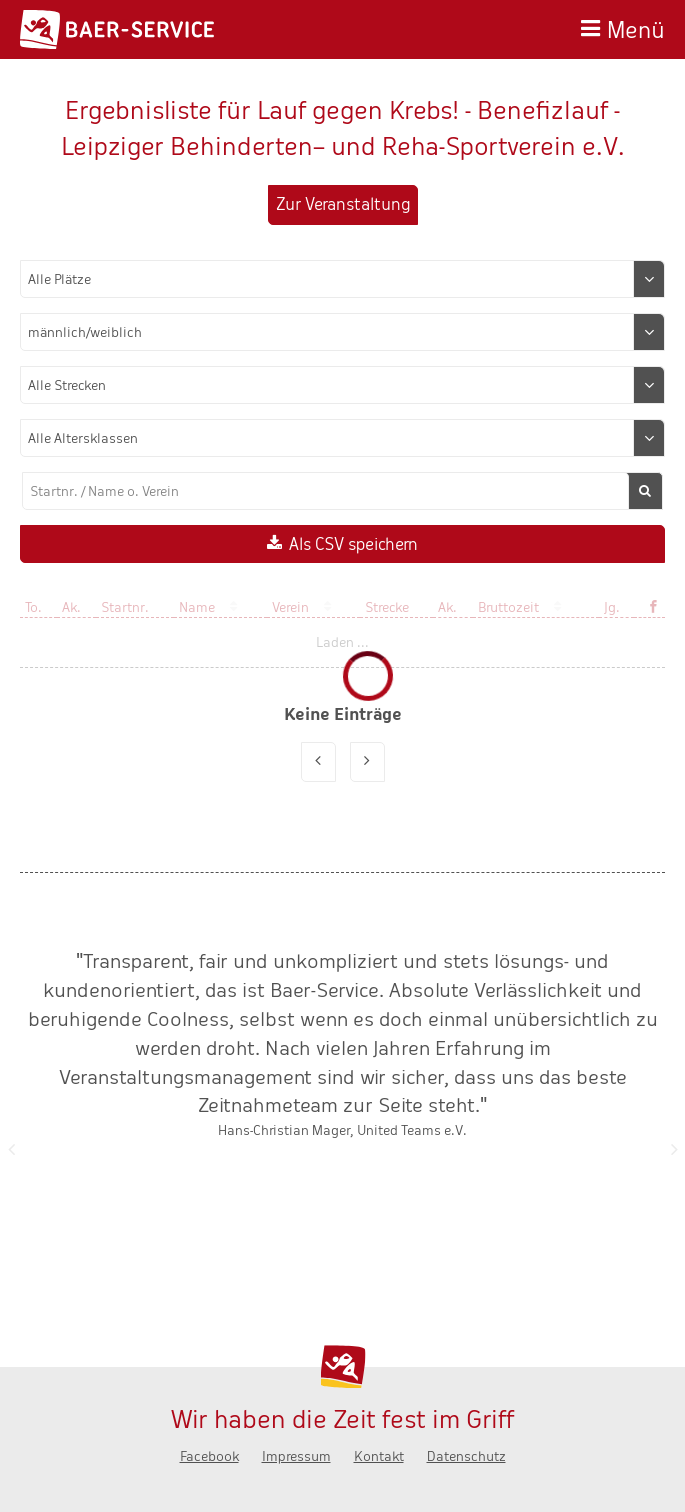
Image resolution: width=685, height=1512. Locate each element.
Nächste (674, 1149)
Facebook (209, 1456)
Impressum (296, 1456)
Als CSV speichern (353, 544)
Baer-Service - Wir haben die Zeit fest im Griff (117, 29)
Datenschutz (466, 1456)
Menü (636, 27)
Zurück (11, 1149)
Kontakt (379, 1456)
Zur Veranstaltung (343, 204)
